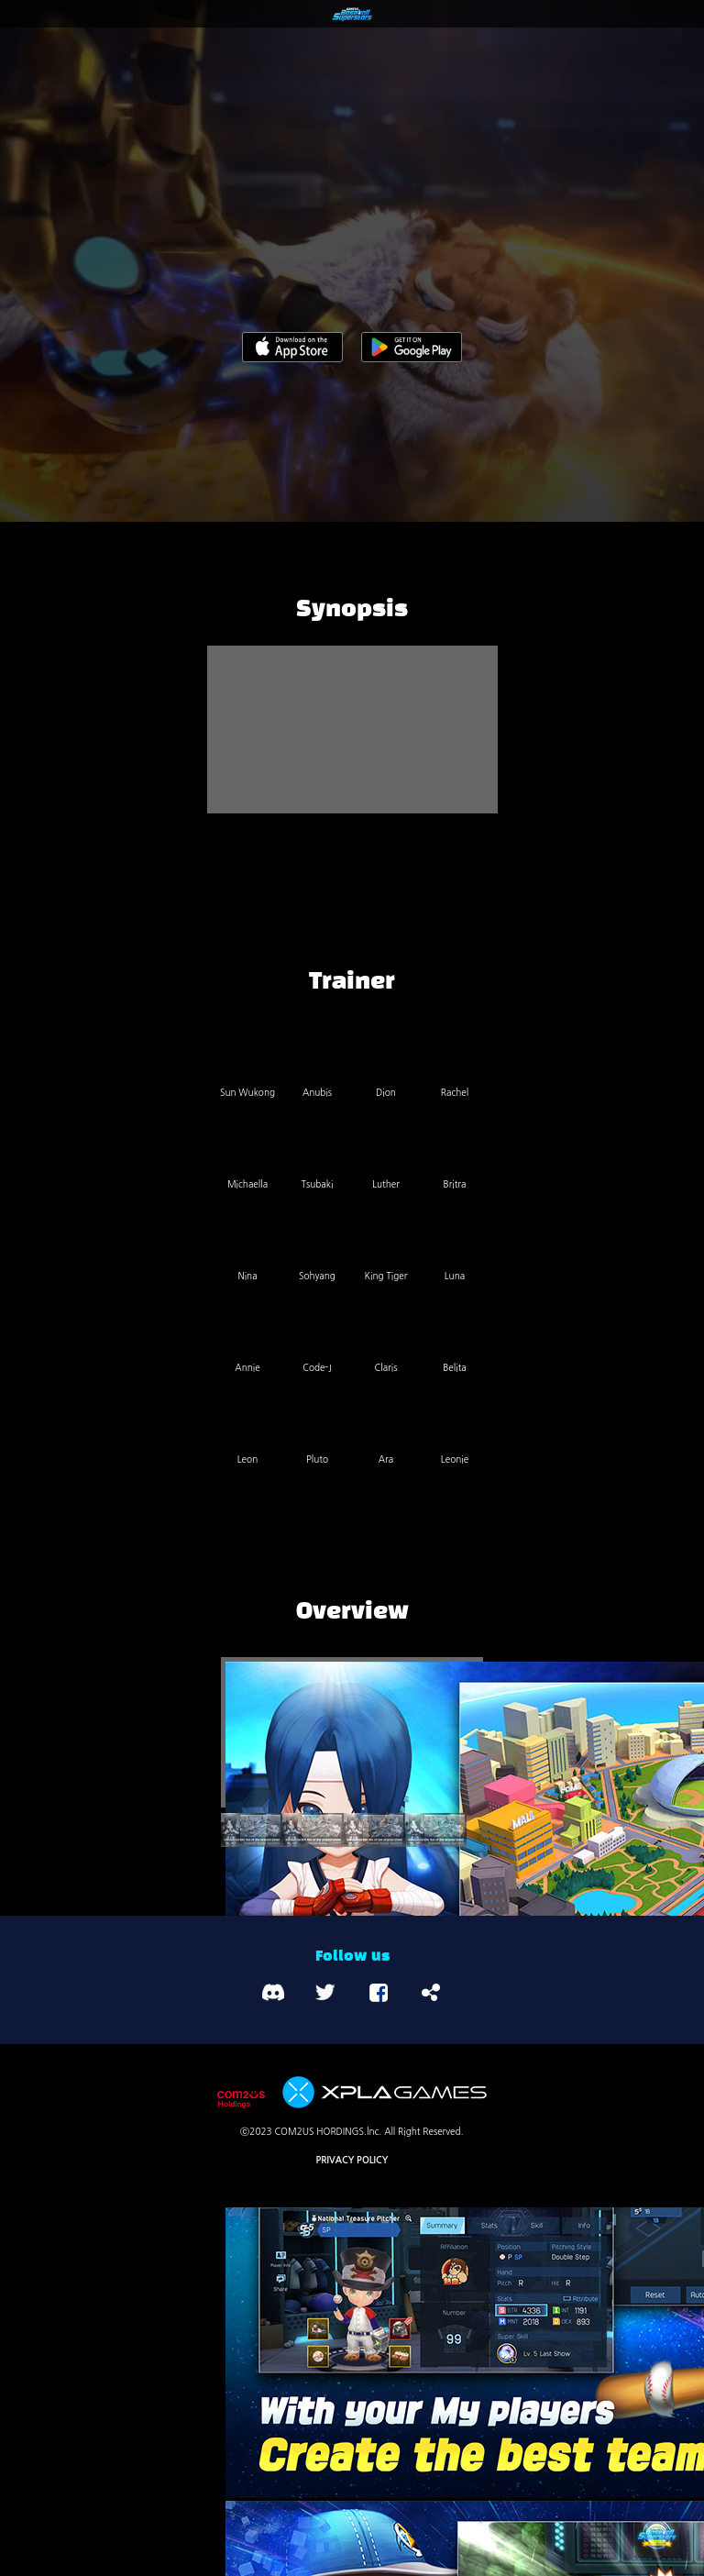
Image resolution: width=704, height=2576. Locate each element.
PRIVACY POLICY (352, 2160)
